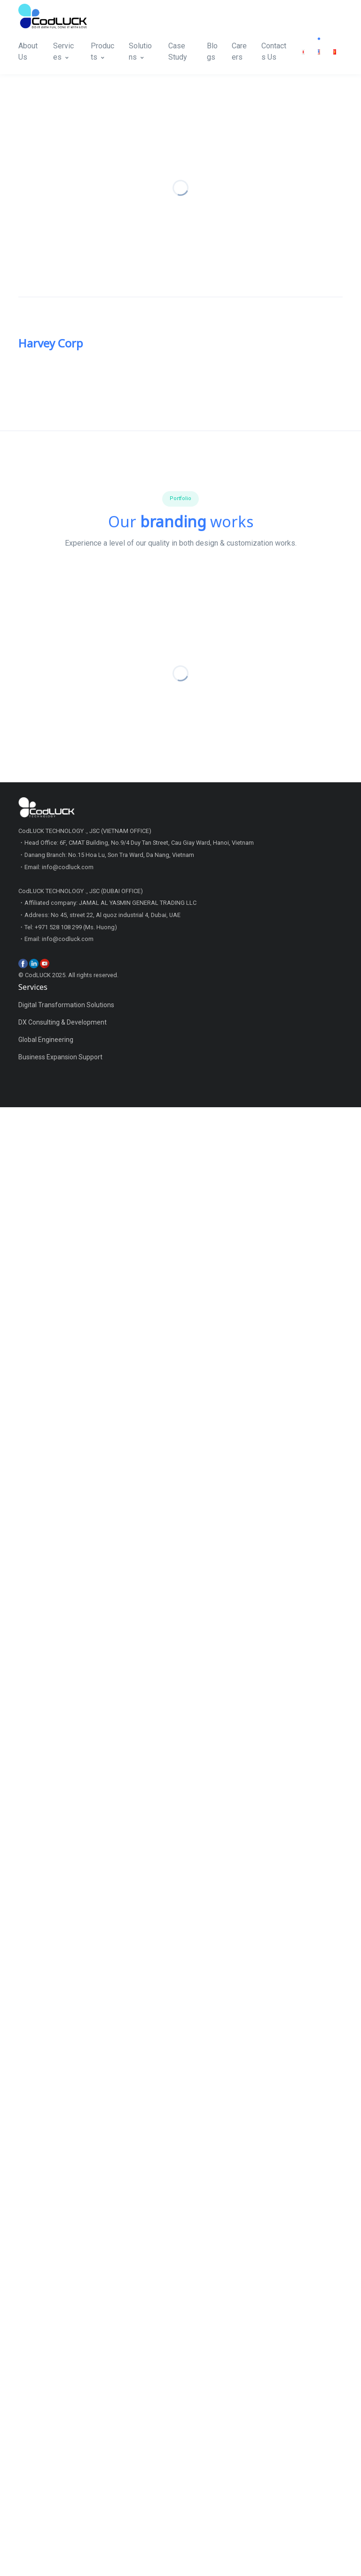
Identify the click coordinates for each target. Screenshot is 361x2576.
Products (102, 51)
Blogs (212, 51)
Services (63, 51)
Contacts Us (273, 51)
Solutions (140, 51)
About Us (28, 51)
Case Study (177, 51)
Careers (239, 51)
